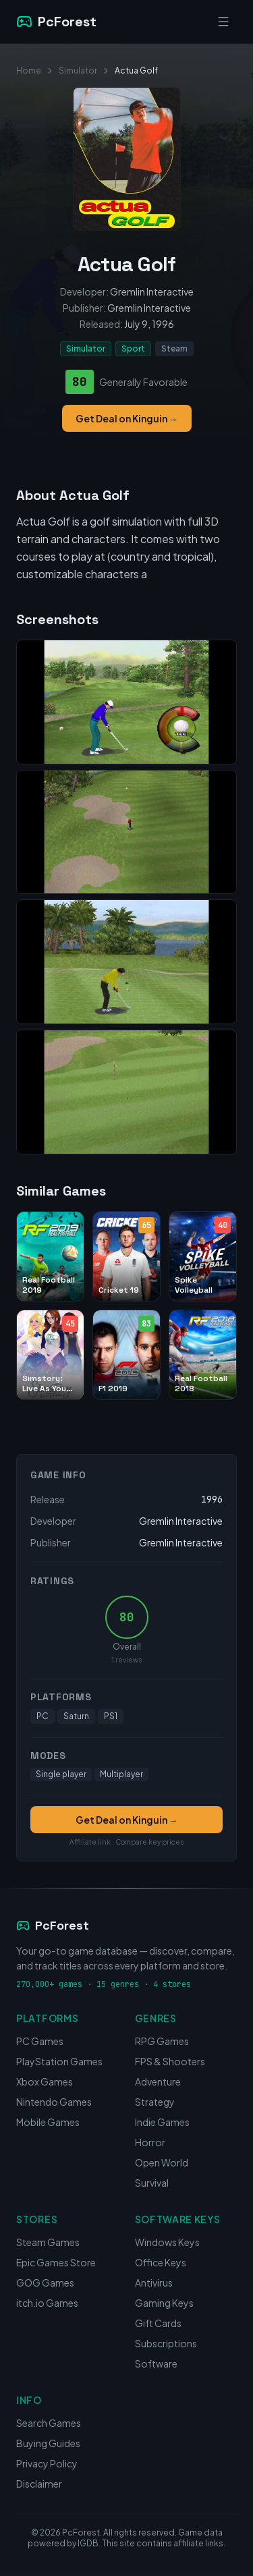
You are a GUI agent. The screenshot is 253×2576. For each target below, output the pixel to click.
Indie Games (162, 2122)
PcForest (52, 1925)
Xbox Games (44, 2081)
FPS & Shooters (170, 2061)
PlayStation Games (59, 2061)
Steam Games (48, 2242)
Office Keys (160, 2262)
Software (156, 2363)
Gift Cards (158, 2323)
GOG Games (45, 2282)
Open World (161, 2162)
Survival (152, 2183)
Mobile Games (48, 2122)
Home (28, 70)
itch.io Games (47, 2303)
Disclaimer (39, 2483)
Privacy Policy (47, 2463)
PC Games (39, 2041)
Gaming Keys (164, 2303)
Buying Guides (48, 2443)
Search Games (48, 2423)
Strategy (155, 2102)
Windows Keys (167, 2242)
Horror (150, 2142)
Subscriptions (166, 2343)
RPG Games (162, 2041)
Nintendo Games (54, 2102)
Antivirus (154, 2282)
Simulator (78, 70)
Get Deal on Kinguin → (127, 418)
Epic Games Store (56, 2262)
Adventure (158, 2081)
